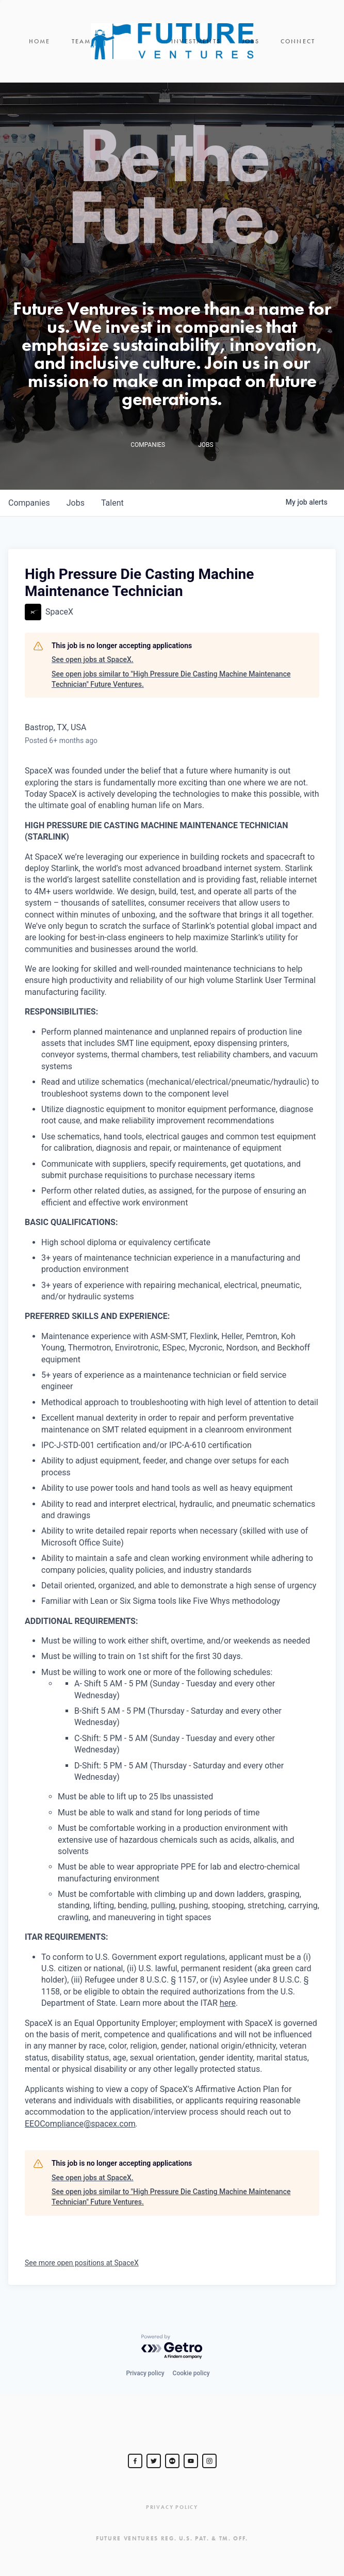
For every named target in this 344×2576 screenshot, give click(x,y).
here (228, 2003)
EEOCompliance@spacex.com (80, 2124)
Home (40, 41)
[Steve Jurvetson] (135, 2461)
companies (29, 503)
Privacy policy (145, 2373)
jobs (76, 503)
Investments (196, 41)
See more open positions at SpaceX (82, 2263)
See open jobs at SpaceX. (93, 659)
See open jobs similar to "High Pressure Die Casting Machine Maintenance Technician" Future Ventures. (171, 679)
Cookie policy (191, 2373)
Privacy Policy (172, 2507)
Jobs (250, 41)
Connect (298, 41)
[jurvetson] (172, 2461)
